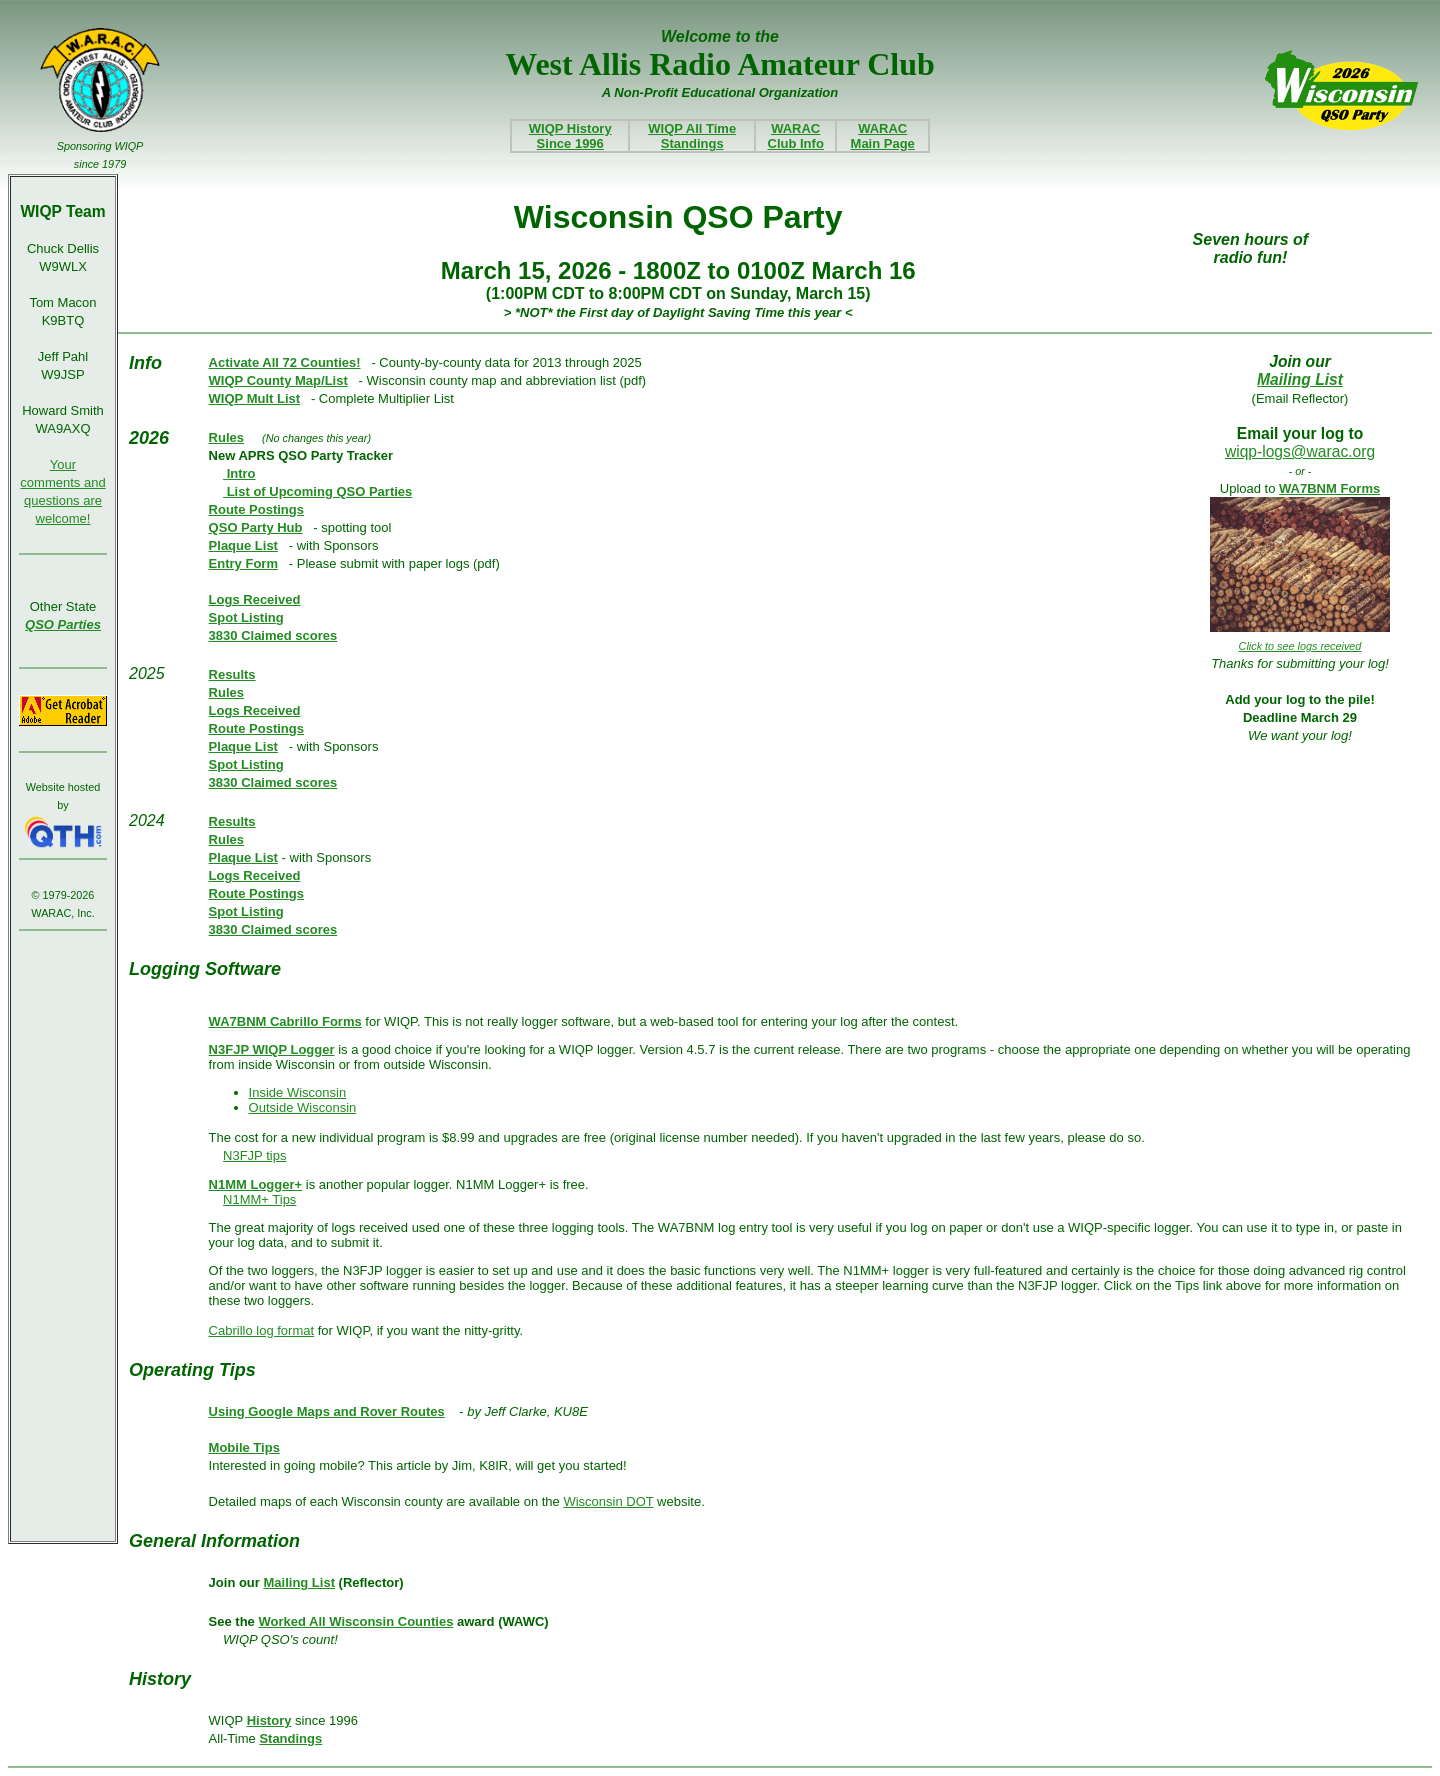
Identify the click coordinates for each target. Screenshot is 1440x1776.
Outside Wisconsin (303, 1107)
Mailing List (1300, 379)
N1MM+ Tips (259, 1199)
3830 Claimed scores (273, 635)
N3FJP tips (254, 1155)
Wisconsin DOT (608, 1501)
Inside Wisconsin (298, 1092)
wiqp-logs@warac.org (1300, 451)
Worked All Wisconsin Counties (355, 1621)
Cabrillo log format (262, 1330)
